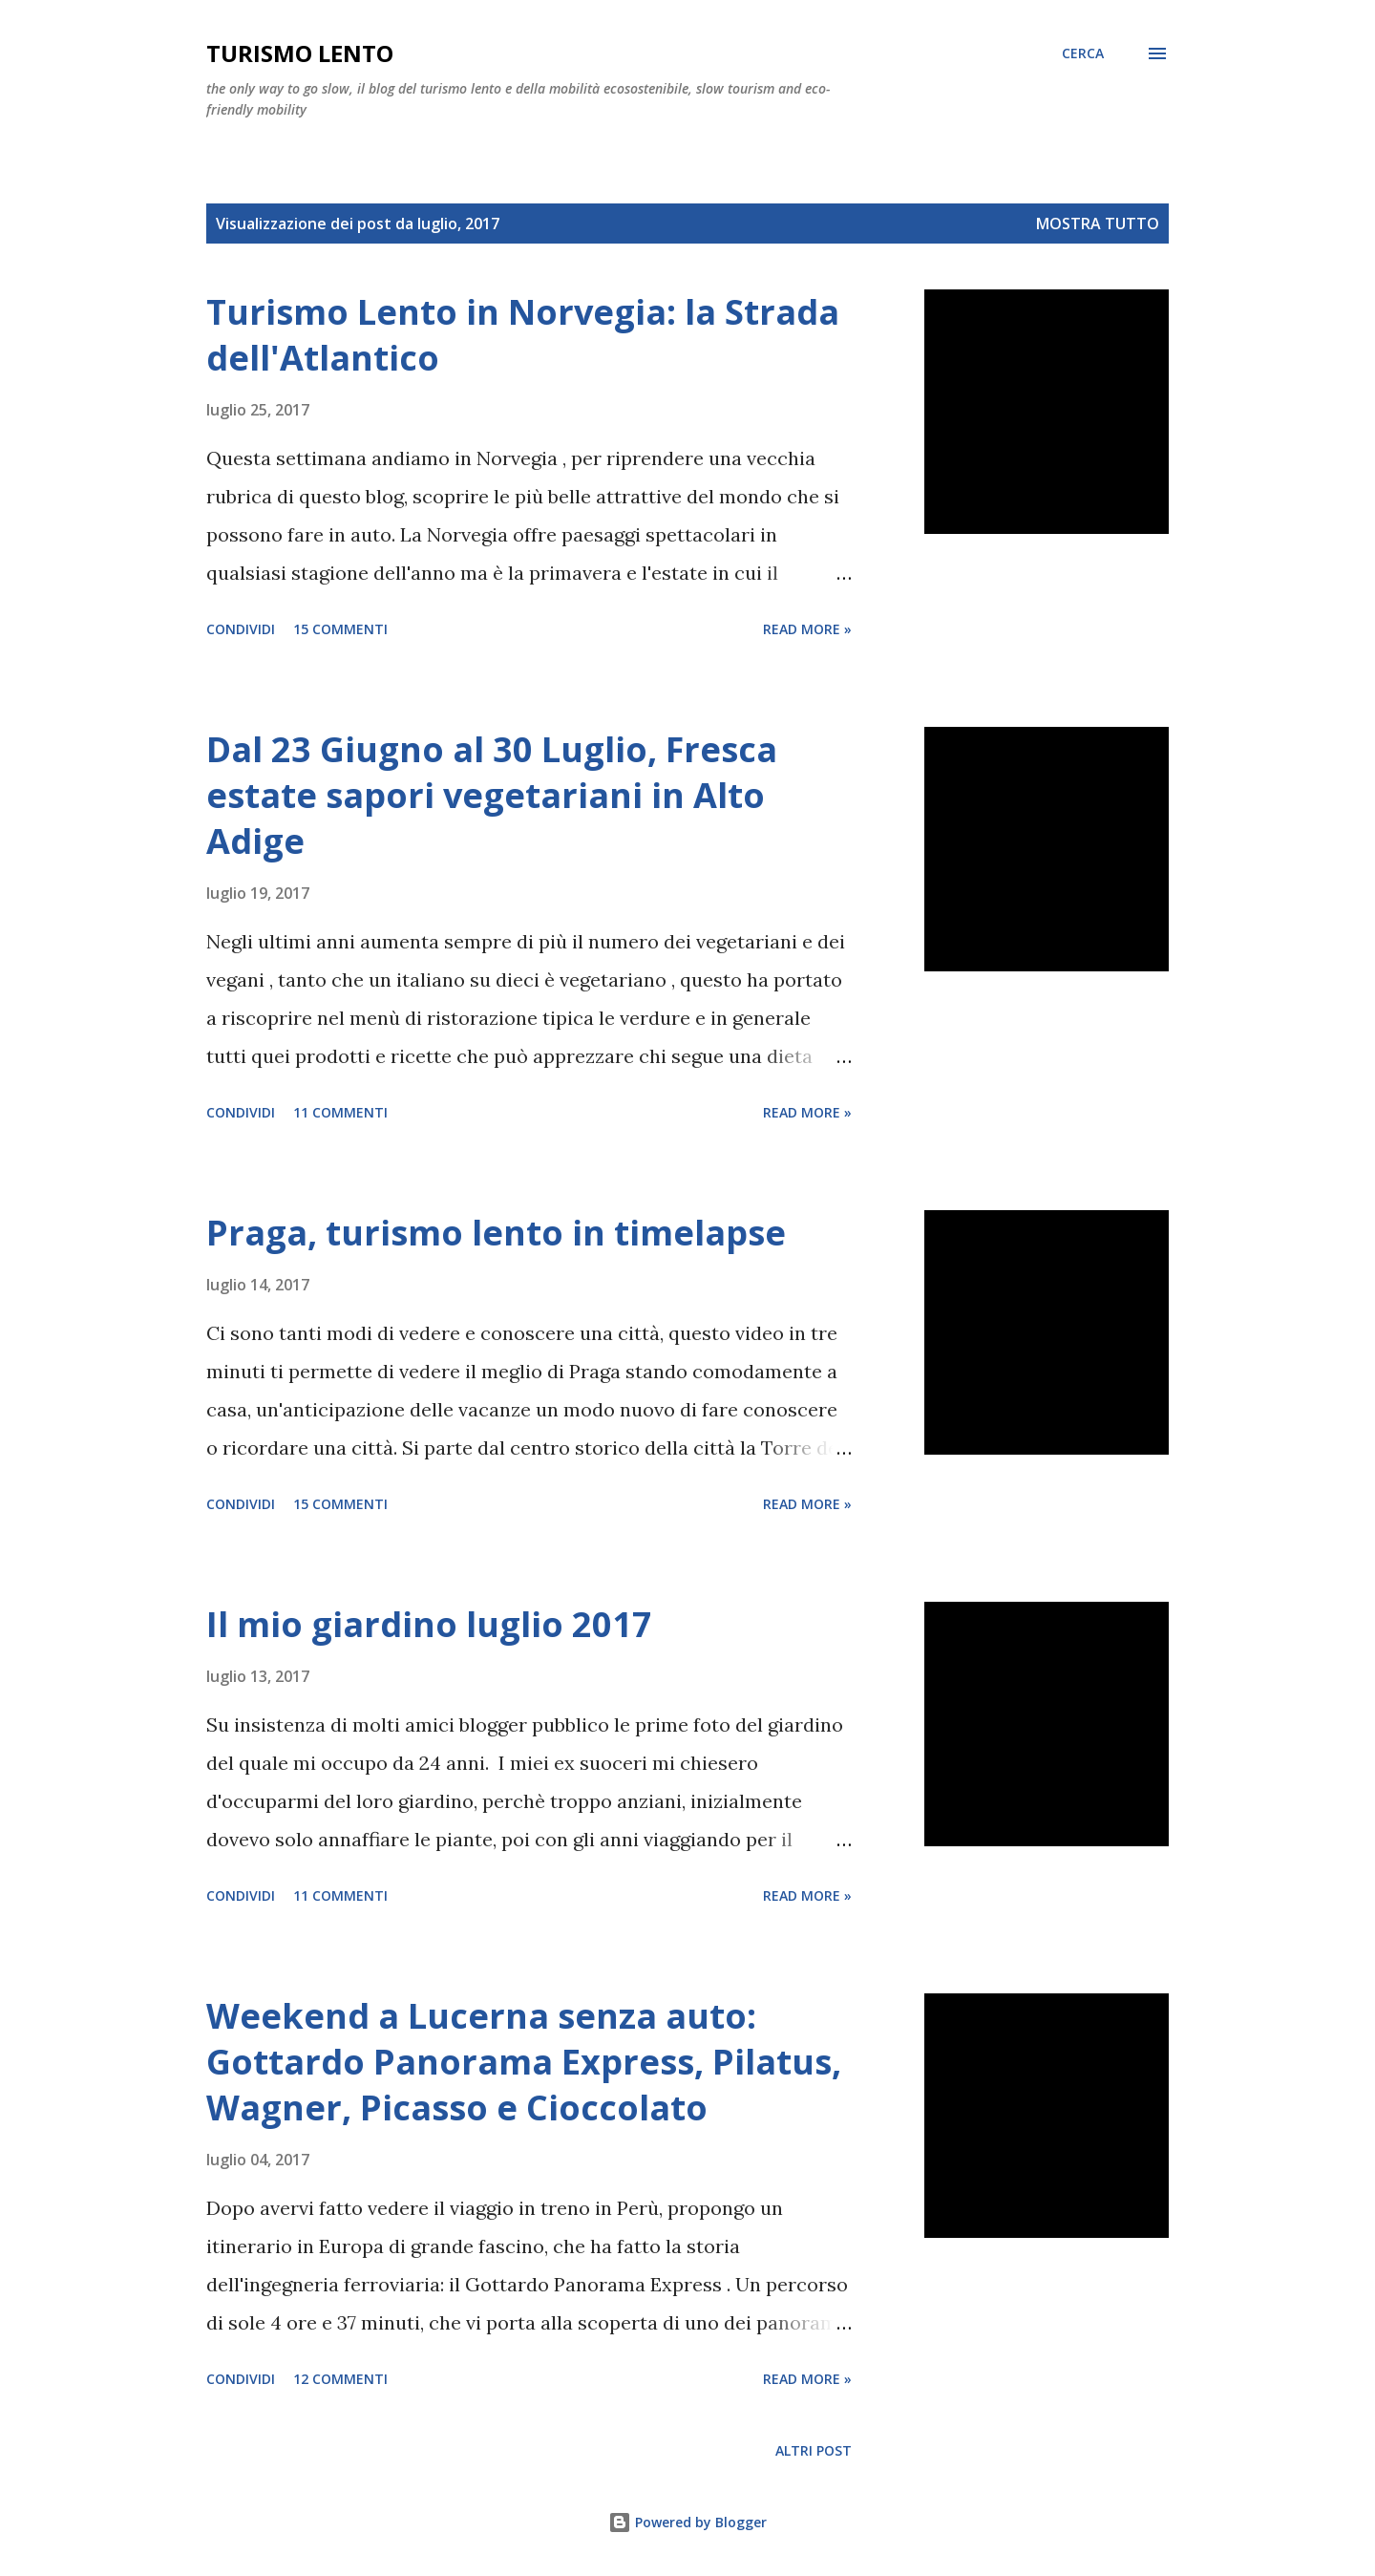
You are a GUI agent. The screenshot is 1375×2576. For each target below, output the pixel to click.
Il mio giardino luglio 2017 (429, 1624)
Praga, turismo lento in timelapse (496, 1232)
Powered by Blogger (687, 2522)
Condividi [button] (240, 629)
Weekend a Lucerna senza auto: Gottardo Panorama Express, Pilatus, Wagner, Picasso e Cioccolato (523, 2061)
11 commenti (340, 1112)
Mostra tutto (1097, 223)
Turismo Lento (299, 53)
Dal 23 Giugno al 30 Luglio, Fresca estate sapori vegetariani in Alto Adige (491, 795)
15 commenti (340, 629)
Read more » (807, 629)
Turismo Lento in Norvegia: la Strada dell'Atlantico (522, 334)
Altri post (813, 2450)
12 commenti (340, 2379)
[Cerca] (1083, 53)
